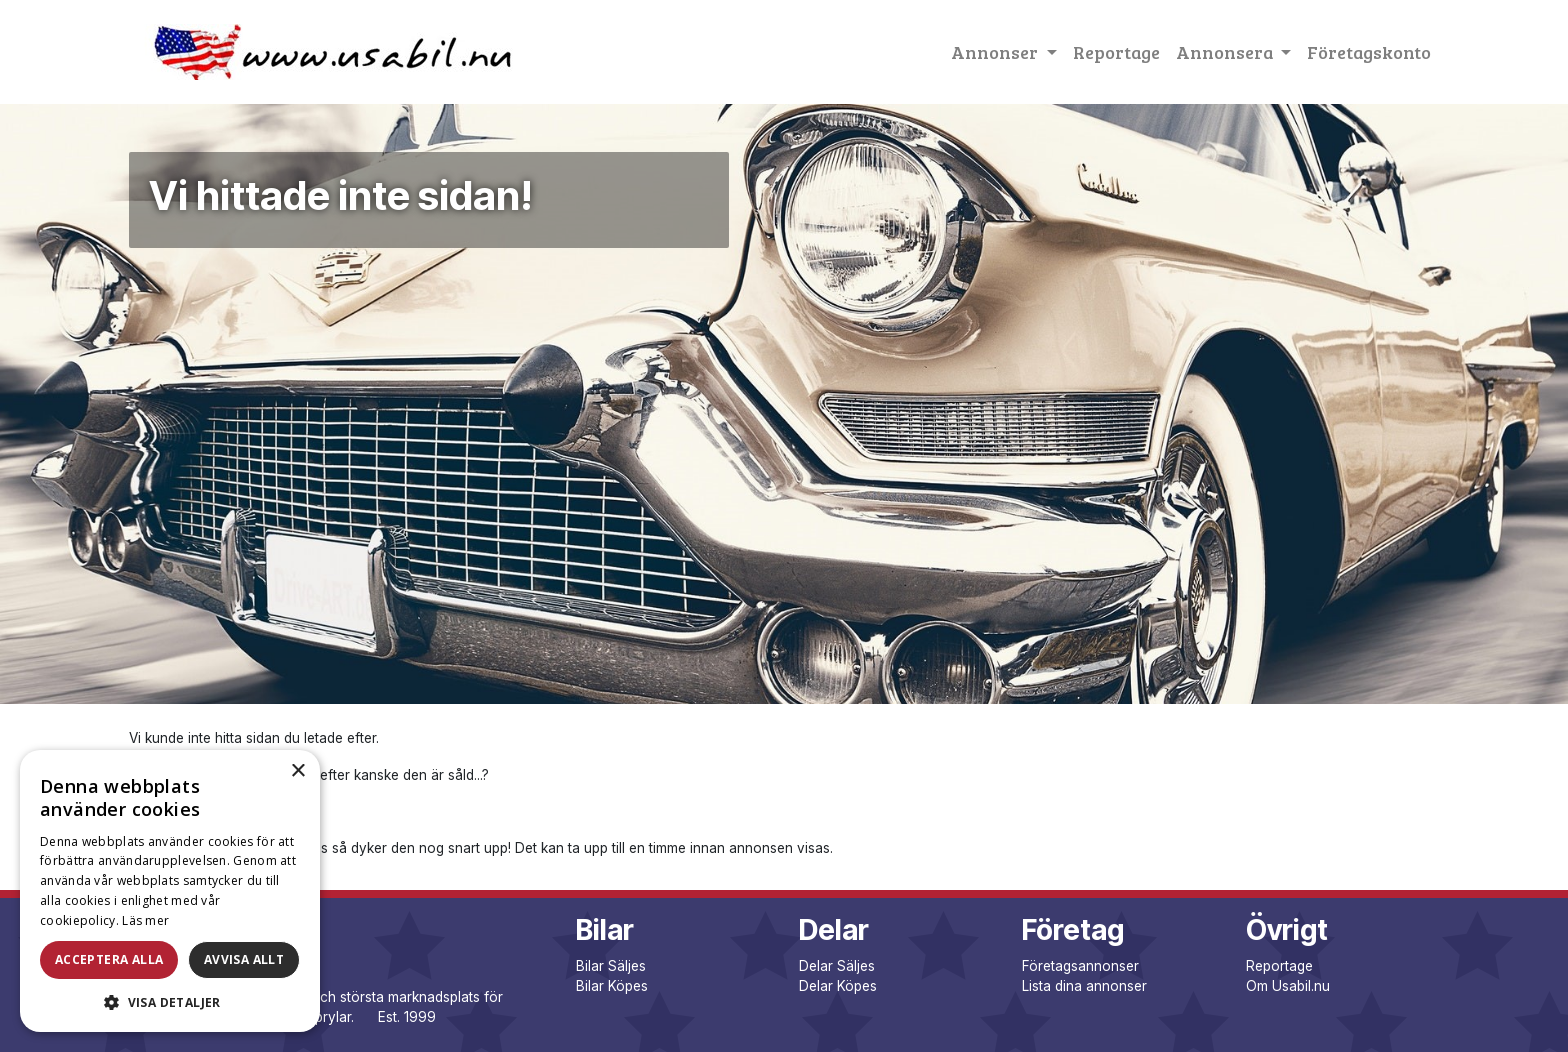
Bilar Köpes (612, 986)
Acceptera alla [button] (109, 959)
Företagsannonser (1080, 966)
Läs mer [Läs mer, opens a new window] (145, 920)
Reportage (1116, 52)
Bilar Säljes (611, 966)
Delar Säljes (837, 966)
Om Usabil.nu (1288, 986)
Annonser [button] (996, 52)
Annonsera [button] (1226, 52)
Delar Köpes (838, 986)
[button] (170, 1002)
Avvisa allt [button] (244, 959)
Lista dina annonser (1084, 986)
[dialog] (170, 891)
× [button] (297, 771)
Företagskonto (1369, 52)
